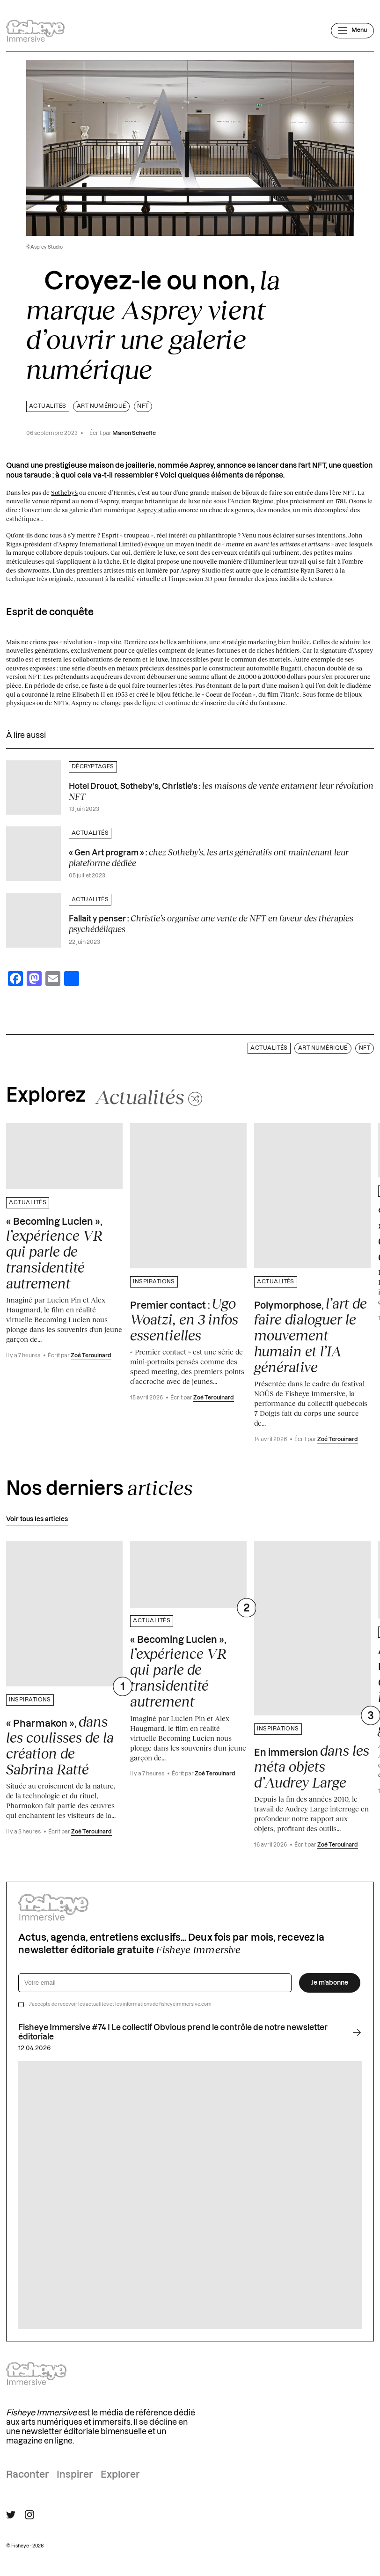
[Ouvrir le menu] (352, 30)
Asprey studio (156, 510)
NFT (142, 406)
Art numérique (101, 406)
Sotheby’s (64, 492)
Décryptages (93, 766)
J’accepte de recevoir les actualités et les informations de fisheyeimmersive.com (120, 2004)
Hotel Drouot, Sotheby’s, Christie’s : (221, 791)
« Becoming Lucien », (54, 1254)
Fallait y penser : (211, 923)
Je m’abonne (329, 1983)
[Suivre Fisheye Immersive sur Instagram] (29, 2514)
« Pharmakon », (60, 1745)
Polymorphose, (310, 1335)
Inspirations (154, 1281)
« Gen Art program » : (209, 857)
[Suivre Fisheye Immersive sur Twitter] (10, 2515)
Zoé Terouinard (91, 1355)
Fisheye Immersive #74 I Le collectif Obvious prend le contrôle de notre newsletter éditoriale (189, 2032)
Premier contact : (184, 1319)
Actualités (47, 406)
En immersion (311, 1766)
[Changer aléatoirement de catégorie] (148, 1096)
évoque (154, 544)
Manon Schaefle (134, 433)
